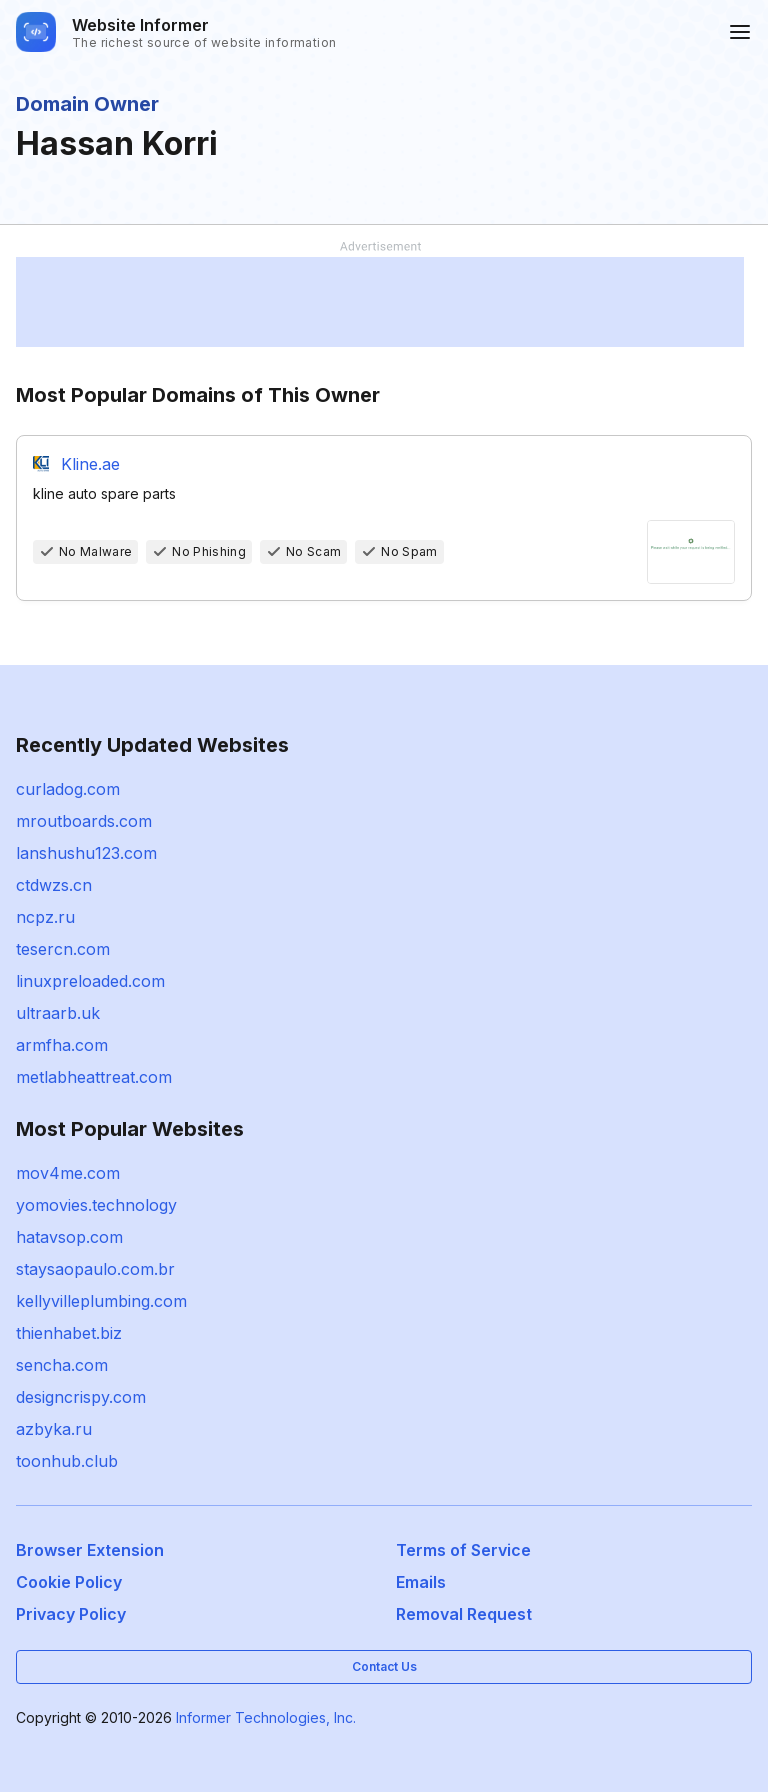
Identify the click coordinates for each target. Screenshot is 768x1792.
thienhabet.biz (69, 1333)
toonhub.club (67, 1461)
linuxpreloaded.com (90, 981)
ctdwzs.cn (54, 885)
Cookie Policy (69, 1582)
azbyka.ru (54, 1429)
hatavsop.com (69, 1237)
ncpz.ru (45, 917)
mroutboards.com (84, 821)
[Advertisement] (380, 302)
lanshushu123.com (86, 853)
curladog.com (68, 789)
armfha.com (62, 1045)
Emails (421, 1582)
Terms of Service (463, 1550)
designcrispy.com (81, 1397)
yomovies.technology (96, 1205)
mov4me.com (68, 1173)
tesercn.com (63, 949)
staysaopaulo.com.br (95, 1269)
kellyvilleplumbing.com (101, 1301)
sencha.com (62, 1365)
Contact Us (384, 1666)
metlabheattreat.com (94, 1077)
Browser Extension (90, 1550)
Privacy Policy (71, 1614)
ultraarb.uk (58, 1013)
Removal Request (464, 1614)
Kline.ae (90, 464)
